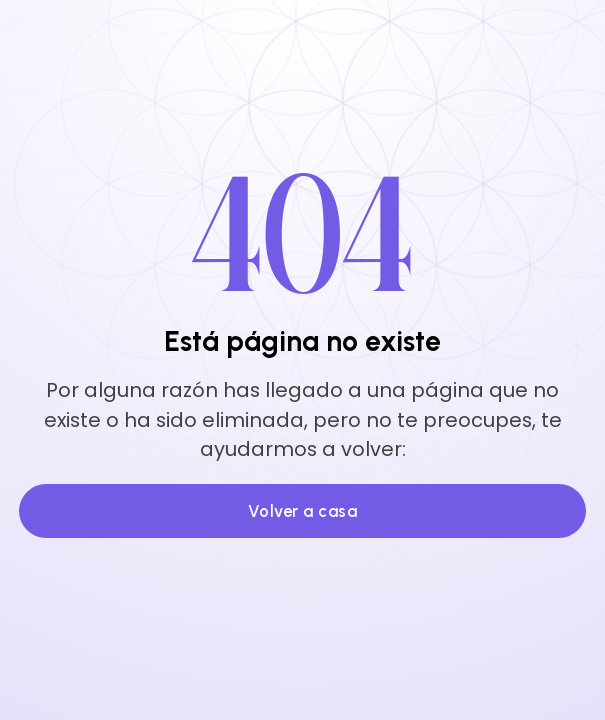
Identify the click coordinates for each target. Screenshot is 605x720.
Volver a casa (303, 511)
